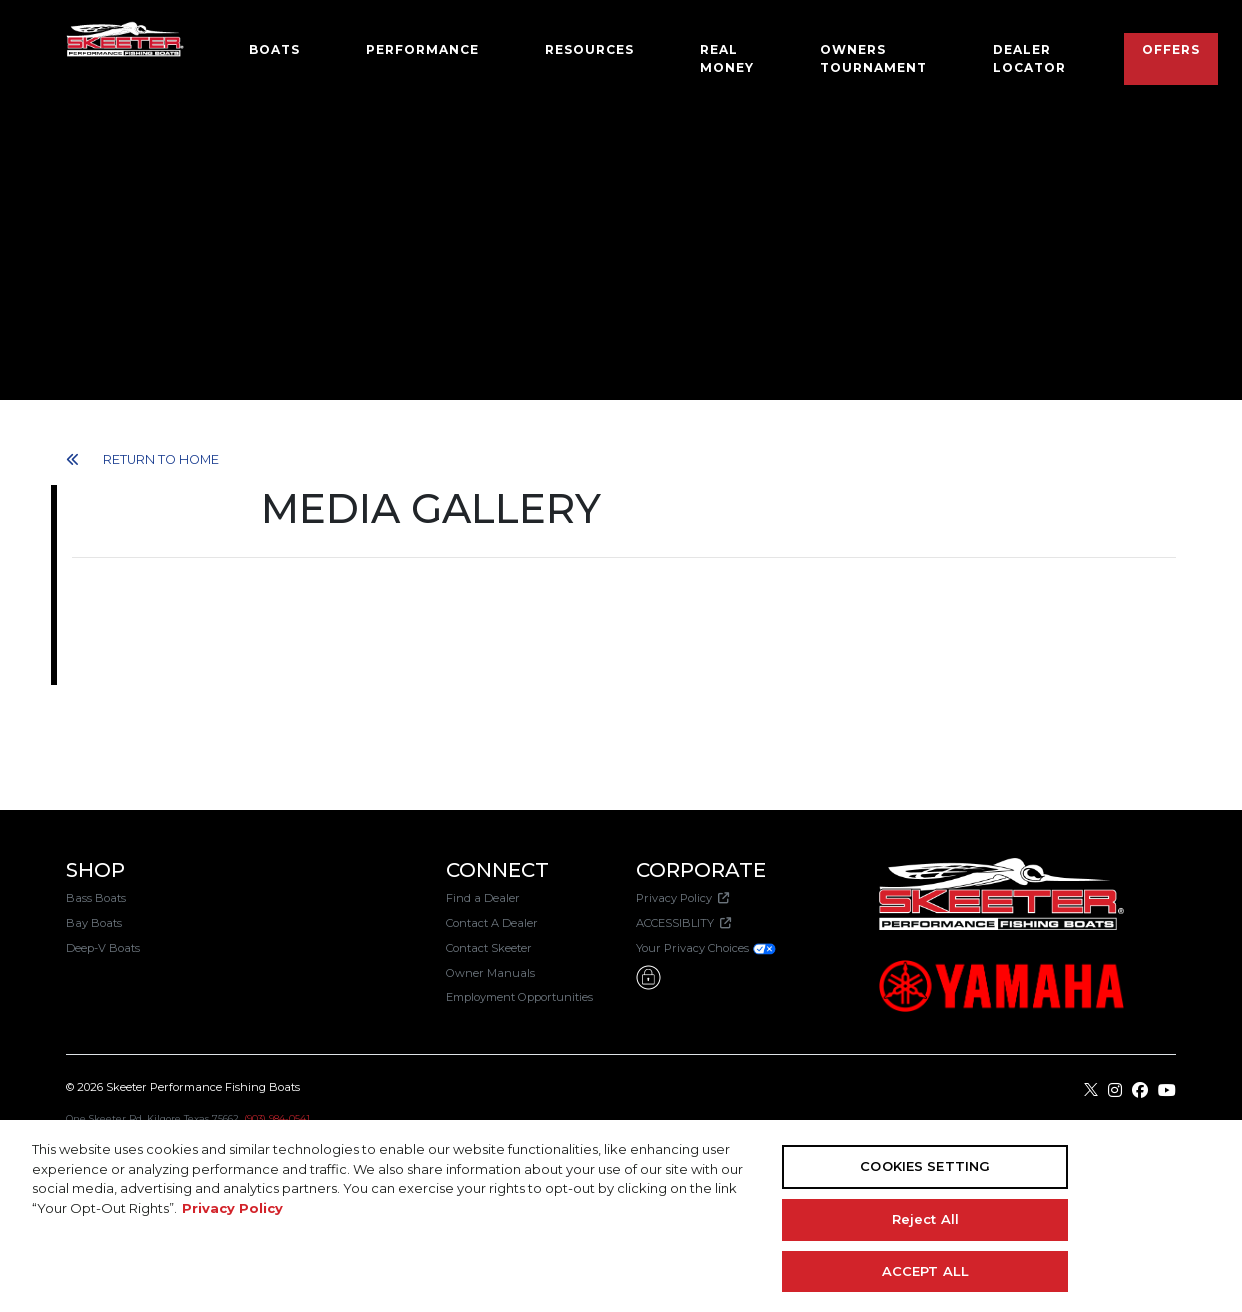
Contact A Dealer (492, 923)
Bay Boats (94, 923)
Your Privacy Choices (706, 948)
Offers (1171, 49)
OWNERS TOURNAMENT (873, 58)
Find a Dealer (483, 898)
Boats (274, 49)
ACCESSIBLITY (683, 923)
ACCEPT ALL (925, 1270)
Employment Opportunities (519, 997)
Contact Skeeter (489, 948)
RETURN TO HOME (142, 459)
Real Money (727, 58)
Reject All (925, 1219)
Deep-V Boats (103, 948)
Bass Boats (96, 898)
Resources (589, 49)
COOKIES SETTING (925, 1166)
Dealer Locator (1029, 58)
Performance (422, 49)
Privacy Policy (682, 898)
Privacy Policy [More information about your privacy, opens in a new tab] (232, 1208)
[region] (621, 1216)
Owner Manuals (490, 973)
